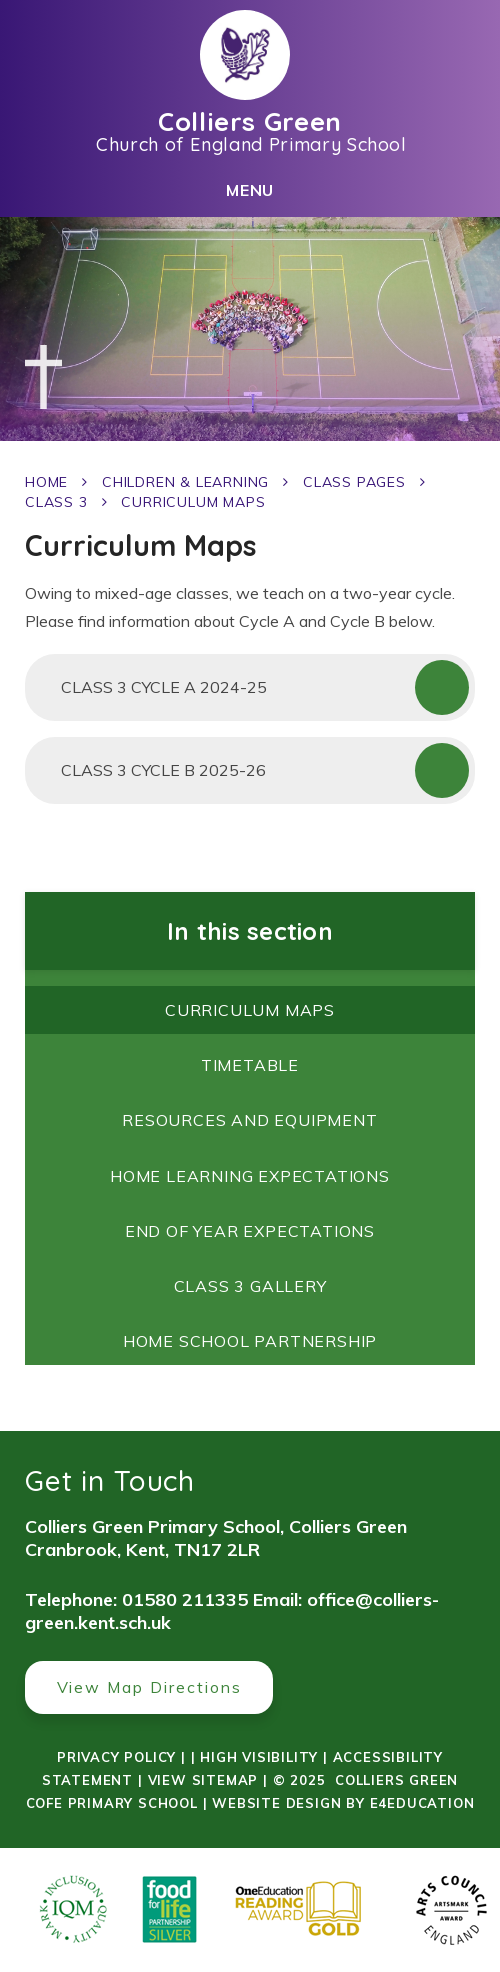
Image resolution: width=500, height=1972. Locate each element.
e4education (422, 1803)
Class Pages (354, 482)
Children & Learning (185, 482)
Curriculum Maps (193, 502)
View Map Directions (149, 1687)
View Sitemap (203, 1780)
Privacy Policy (116, 1757)
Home (46, 482)
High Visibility (259, 1757)
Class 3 (56, 502)
